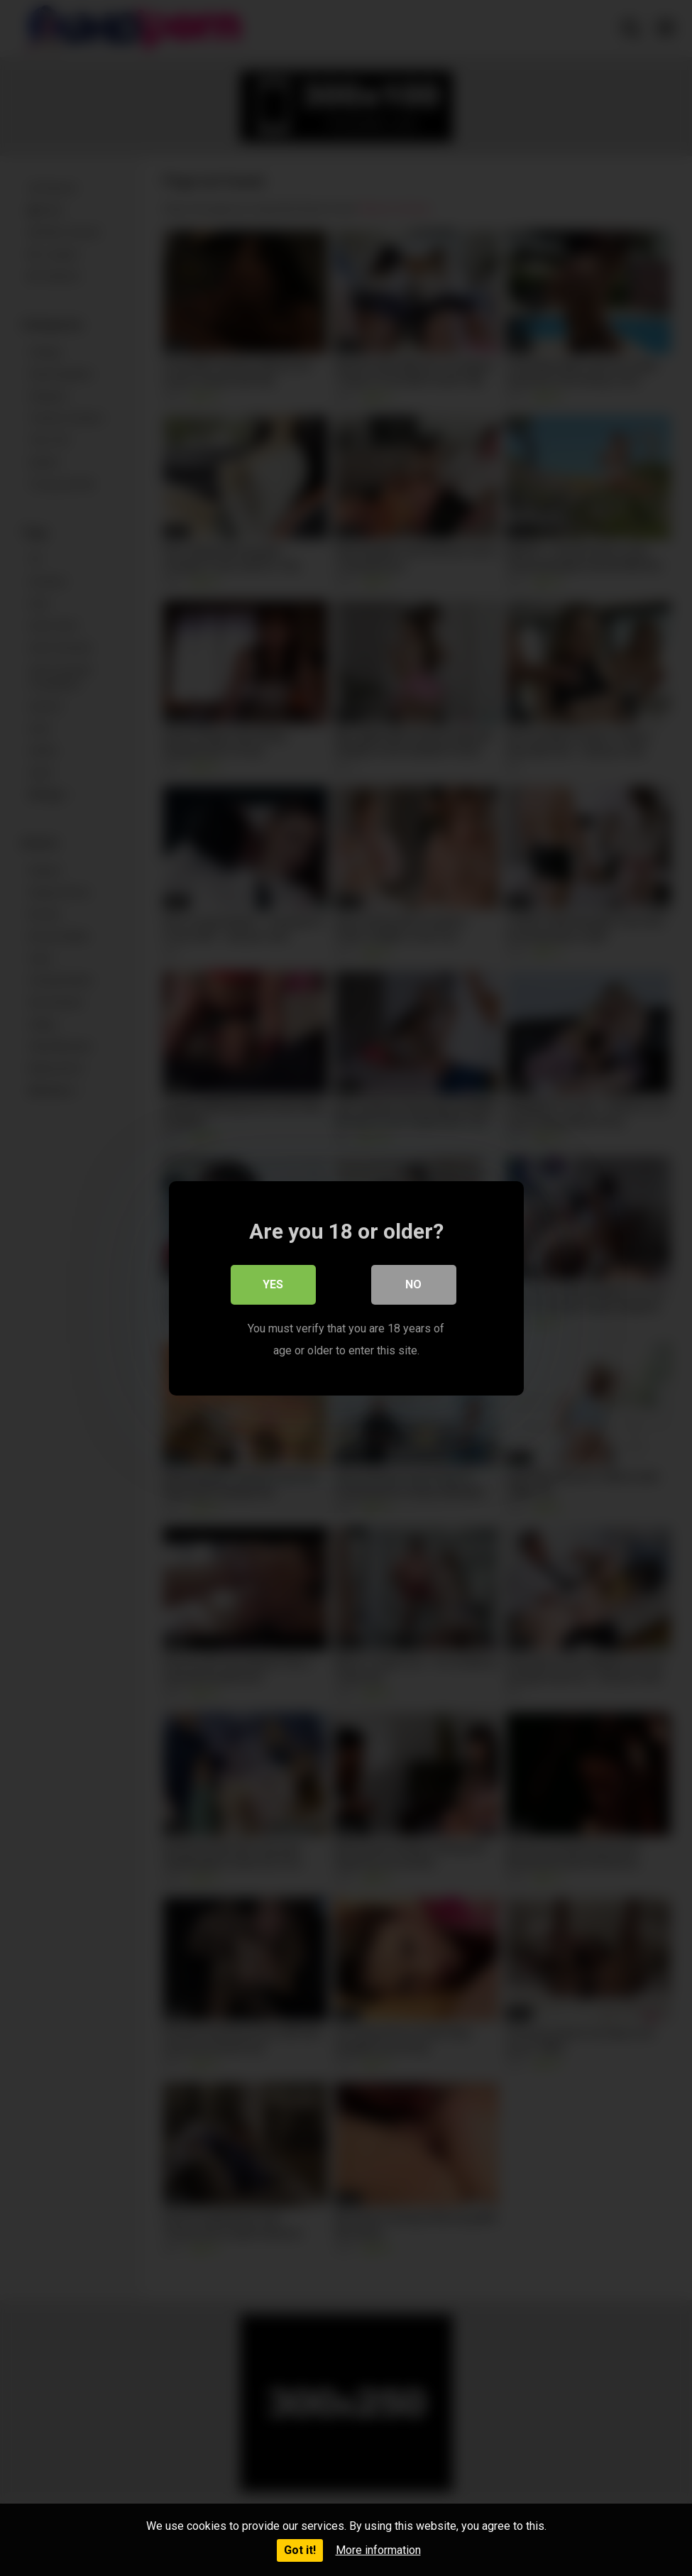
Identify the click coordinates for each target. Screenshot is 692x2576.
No (413, 1284)
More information (378, 2550)
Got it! (300, 2550)
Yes (273, 1284)
